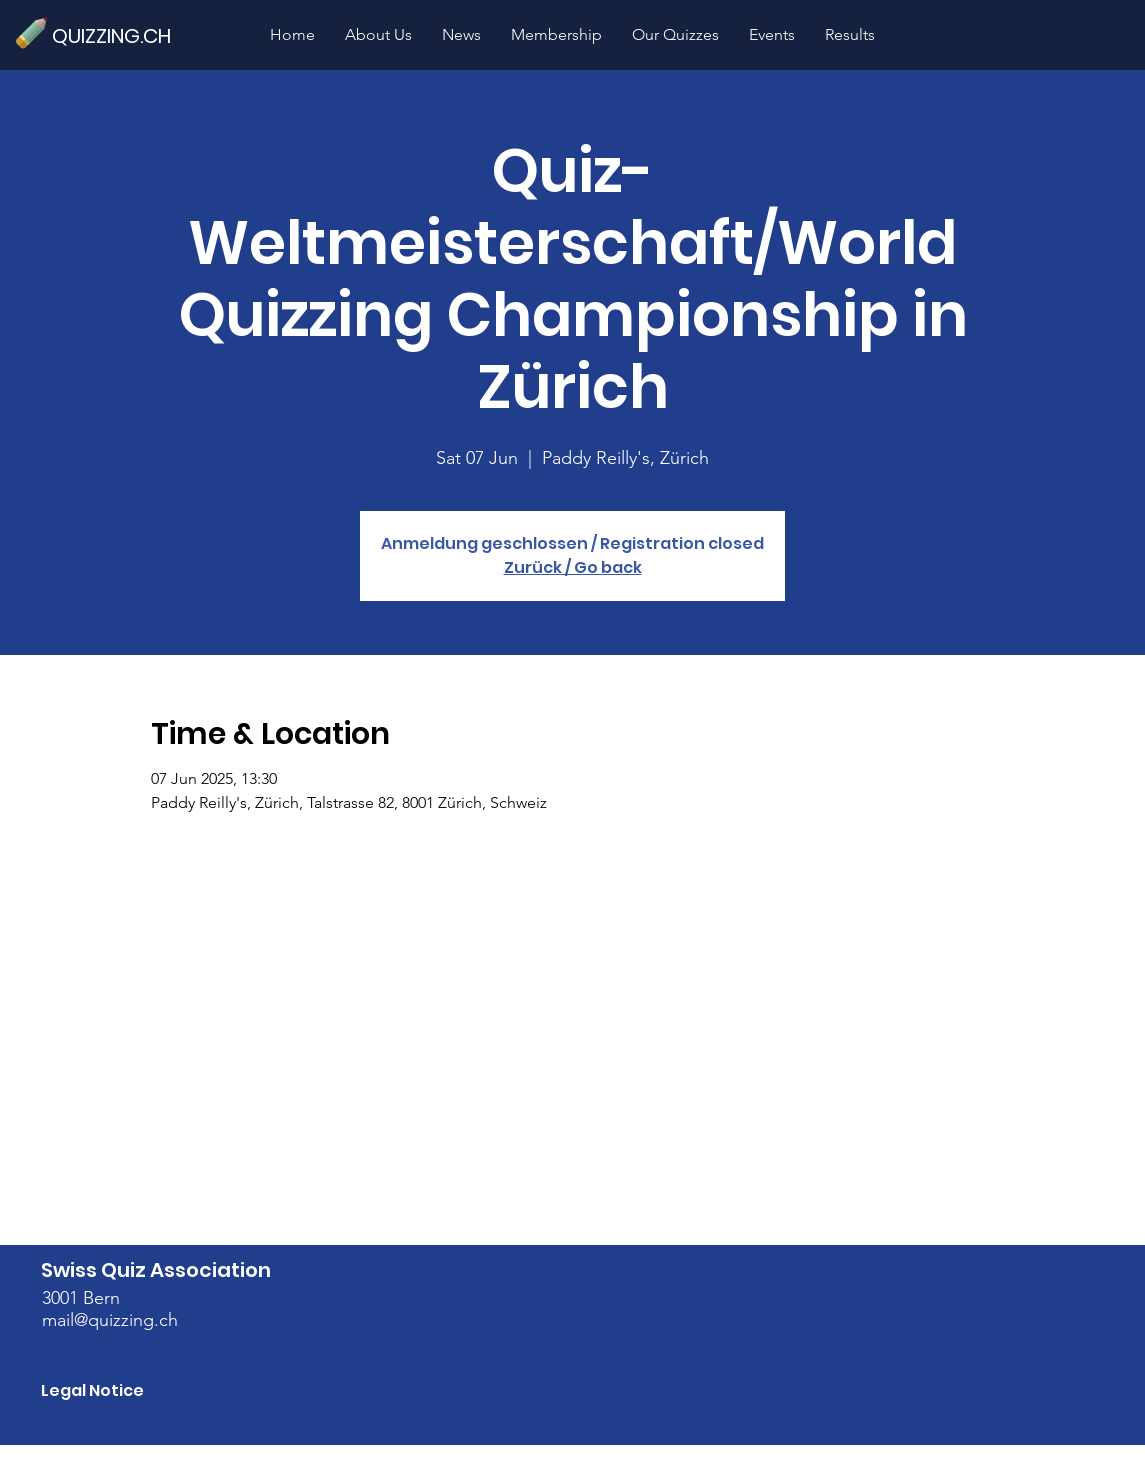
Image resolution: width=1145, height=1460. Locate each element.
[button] (675, 34)
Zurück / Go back (573, 567)
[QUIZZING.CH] (120, 35)
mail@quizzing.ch (110, 1320)
